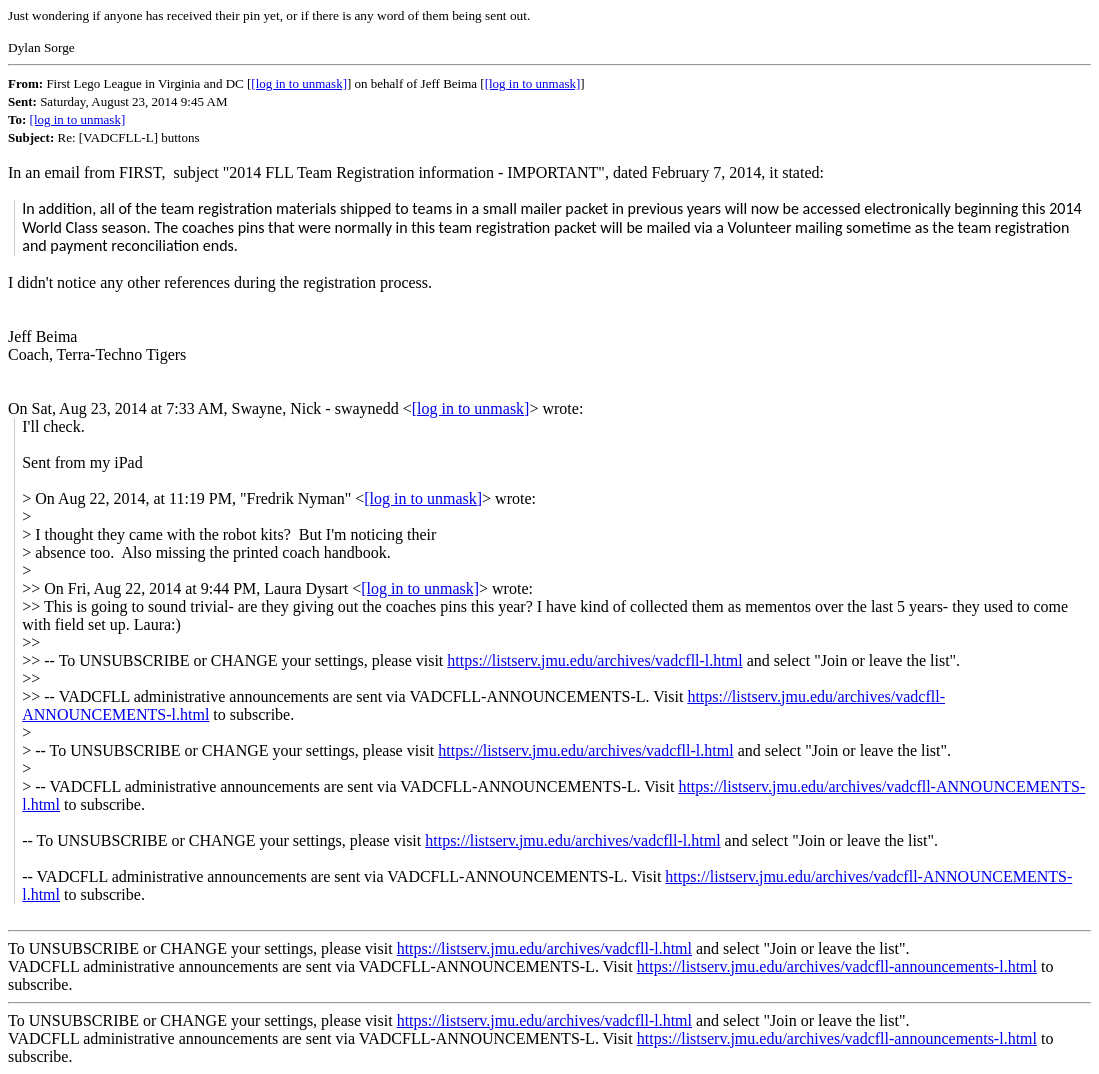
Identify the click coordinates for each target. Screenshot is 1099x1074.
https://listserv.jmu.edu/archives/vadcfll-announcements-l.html (837, 966)
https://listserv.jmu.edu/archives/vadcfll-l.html (594, 660)
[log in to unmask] (299, 83)
